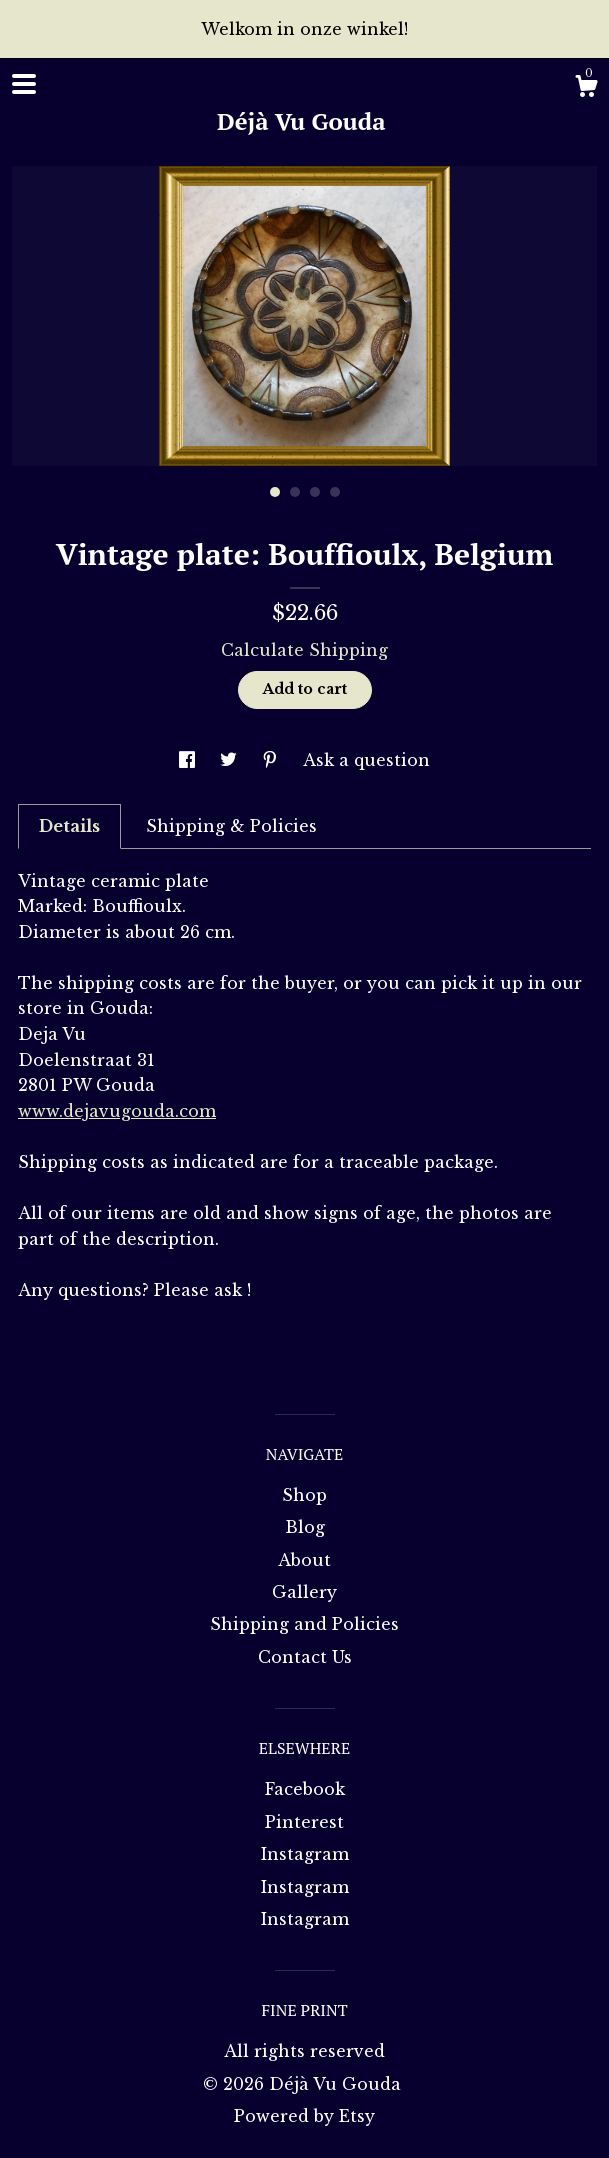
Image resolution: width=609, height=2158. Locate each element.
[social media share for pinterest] (272, 760)
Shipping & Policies (231, 826)
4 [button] (335, 492)
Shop (304, 1495)
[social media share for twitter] (231, 760)
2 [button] (295, 492)
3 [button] (315, 492)
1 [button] (275, 492)
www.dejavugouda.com (117, 1111)
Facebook (305, 1789)
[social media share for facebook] (189, 760)
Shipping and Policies (304, 1624)
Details (69, 826)
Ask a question (366, 760)
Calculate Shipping (304, 650)
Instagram (305, 1854)
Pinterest (304, 1822)
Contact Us (305, 1657)
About (304, 1560)
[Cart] (586, 89)
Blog (305, 1527)
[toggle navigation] (24, 84)
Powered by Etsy (304, 2116)
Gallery (304, 1592)
